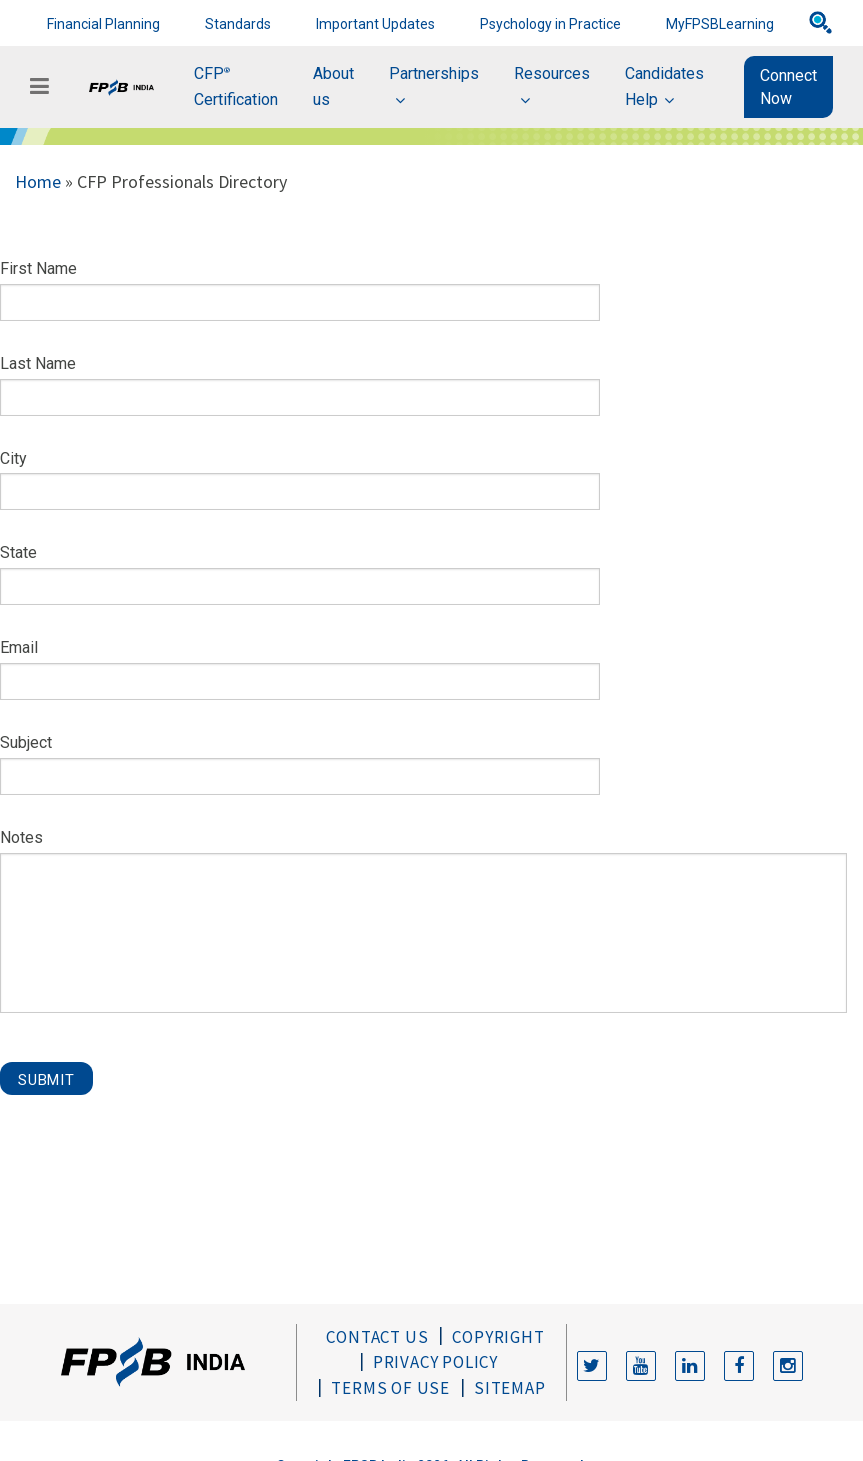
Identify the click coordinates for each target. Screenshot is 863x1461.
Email (19, 647)
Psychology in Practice (550, 24)
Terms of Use (390, 1388)
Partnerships (434, 73)
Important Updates (375, 24)
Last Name (38, 363)
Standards (238, 24)
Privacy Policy (435, 1362)
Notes (21, 837)
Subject (26, 742)
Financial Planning (103, 24)
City (13, 458)
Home (38, 181)
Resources (552, 73)
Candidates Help (664, 86)
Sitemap (510, 1388)
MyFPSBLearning (720, 24)
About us (333, 86)
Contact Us (377, 1337)
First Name (38, 268)
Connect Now (788, 87)
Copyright (498, 1337)
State (18, 552)
